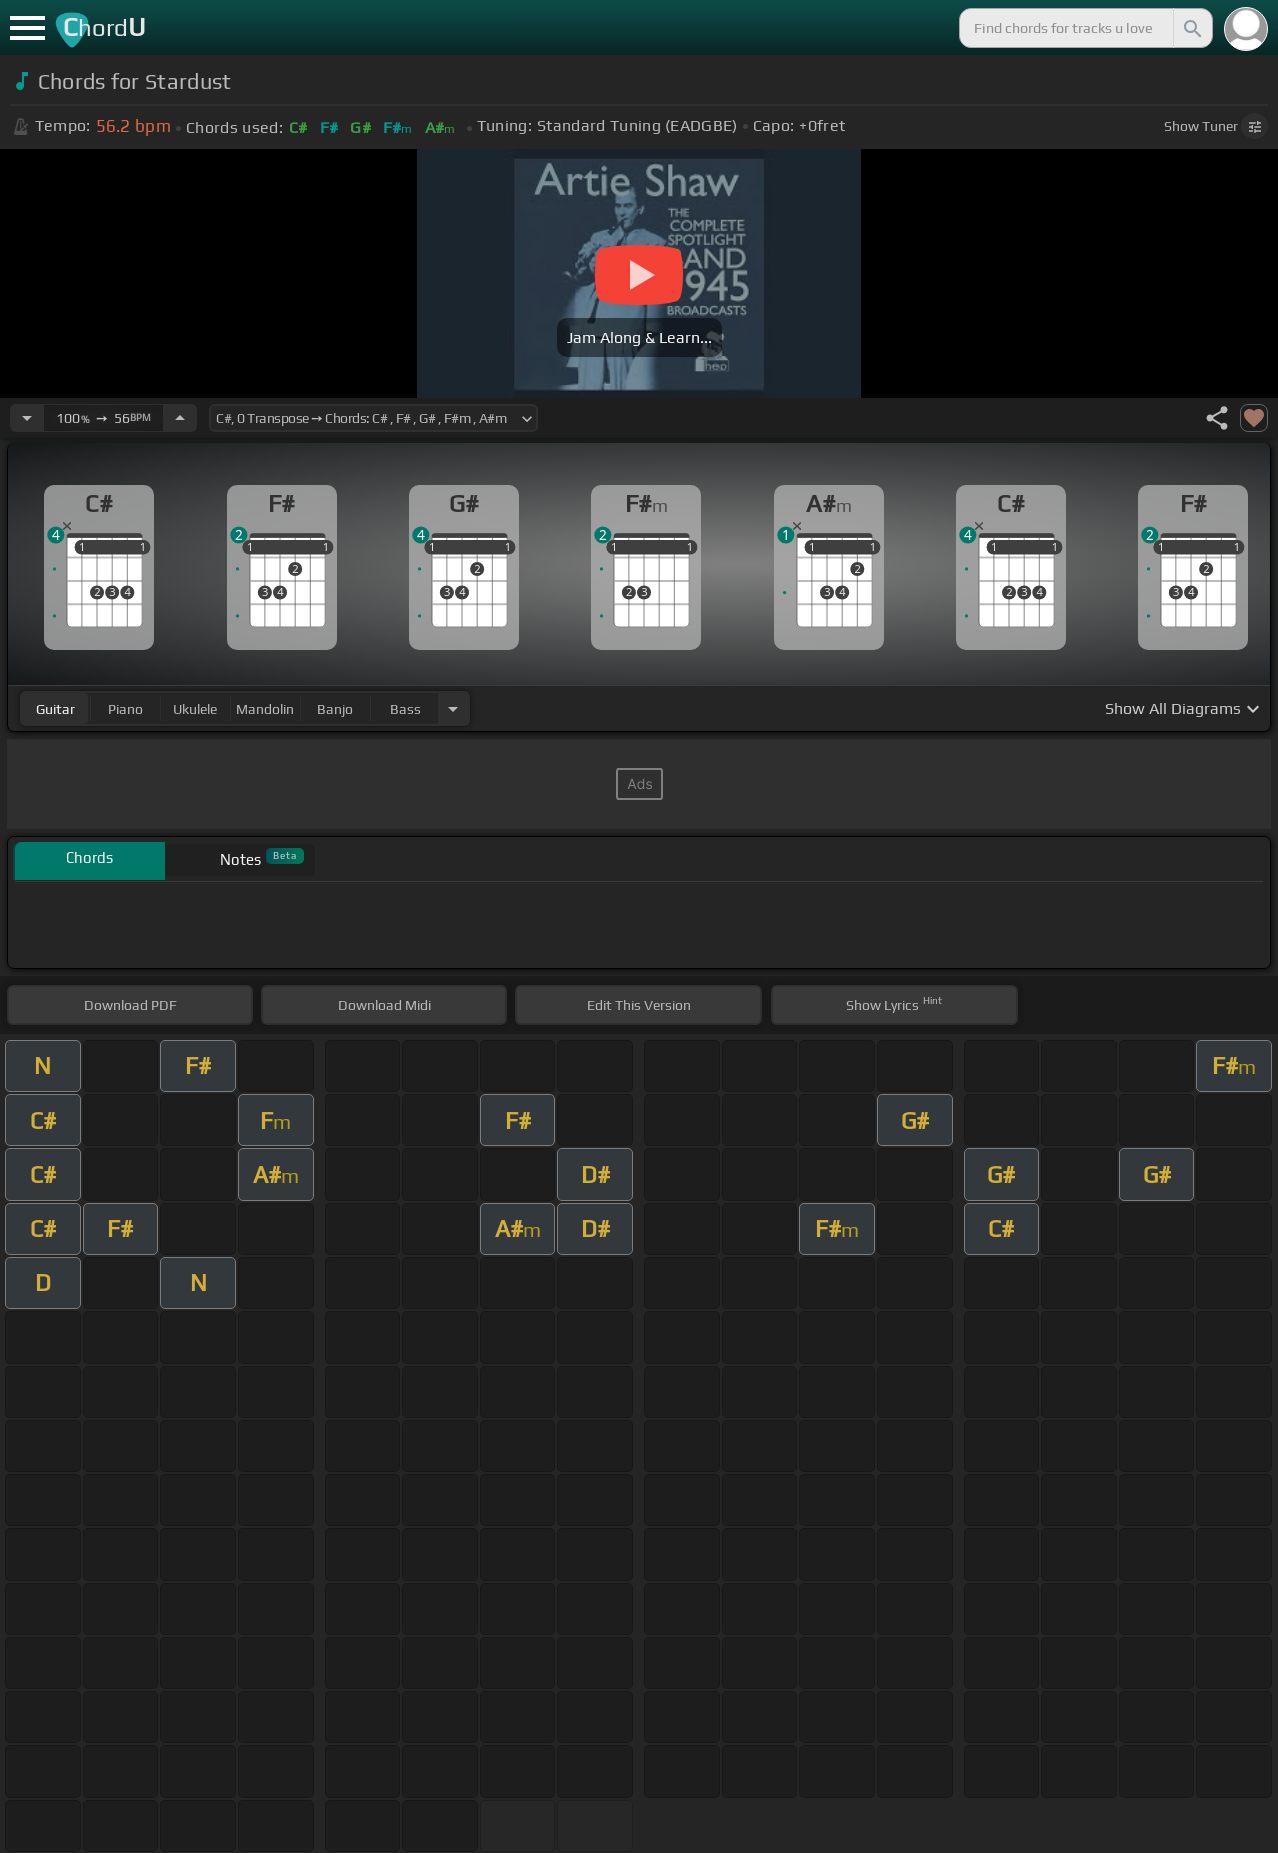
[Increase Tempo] (180, 418)
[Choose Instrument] (453, 708)
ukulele (195, 709)
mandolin (265, 709)
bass (405, 709)
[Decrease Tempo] (27, 418)
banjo (335, 709)
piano (125, 709)
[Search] (1191, 28)
